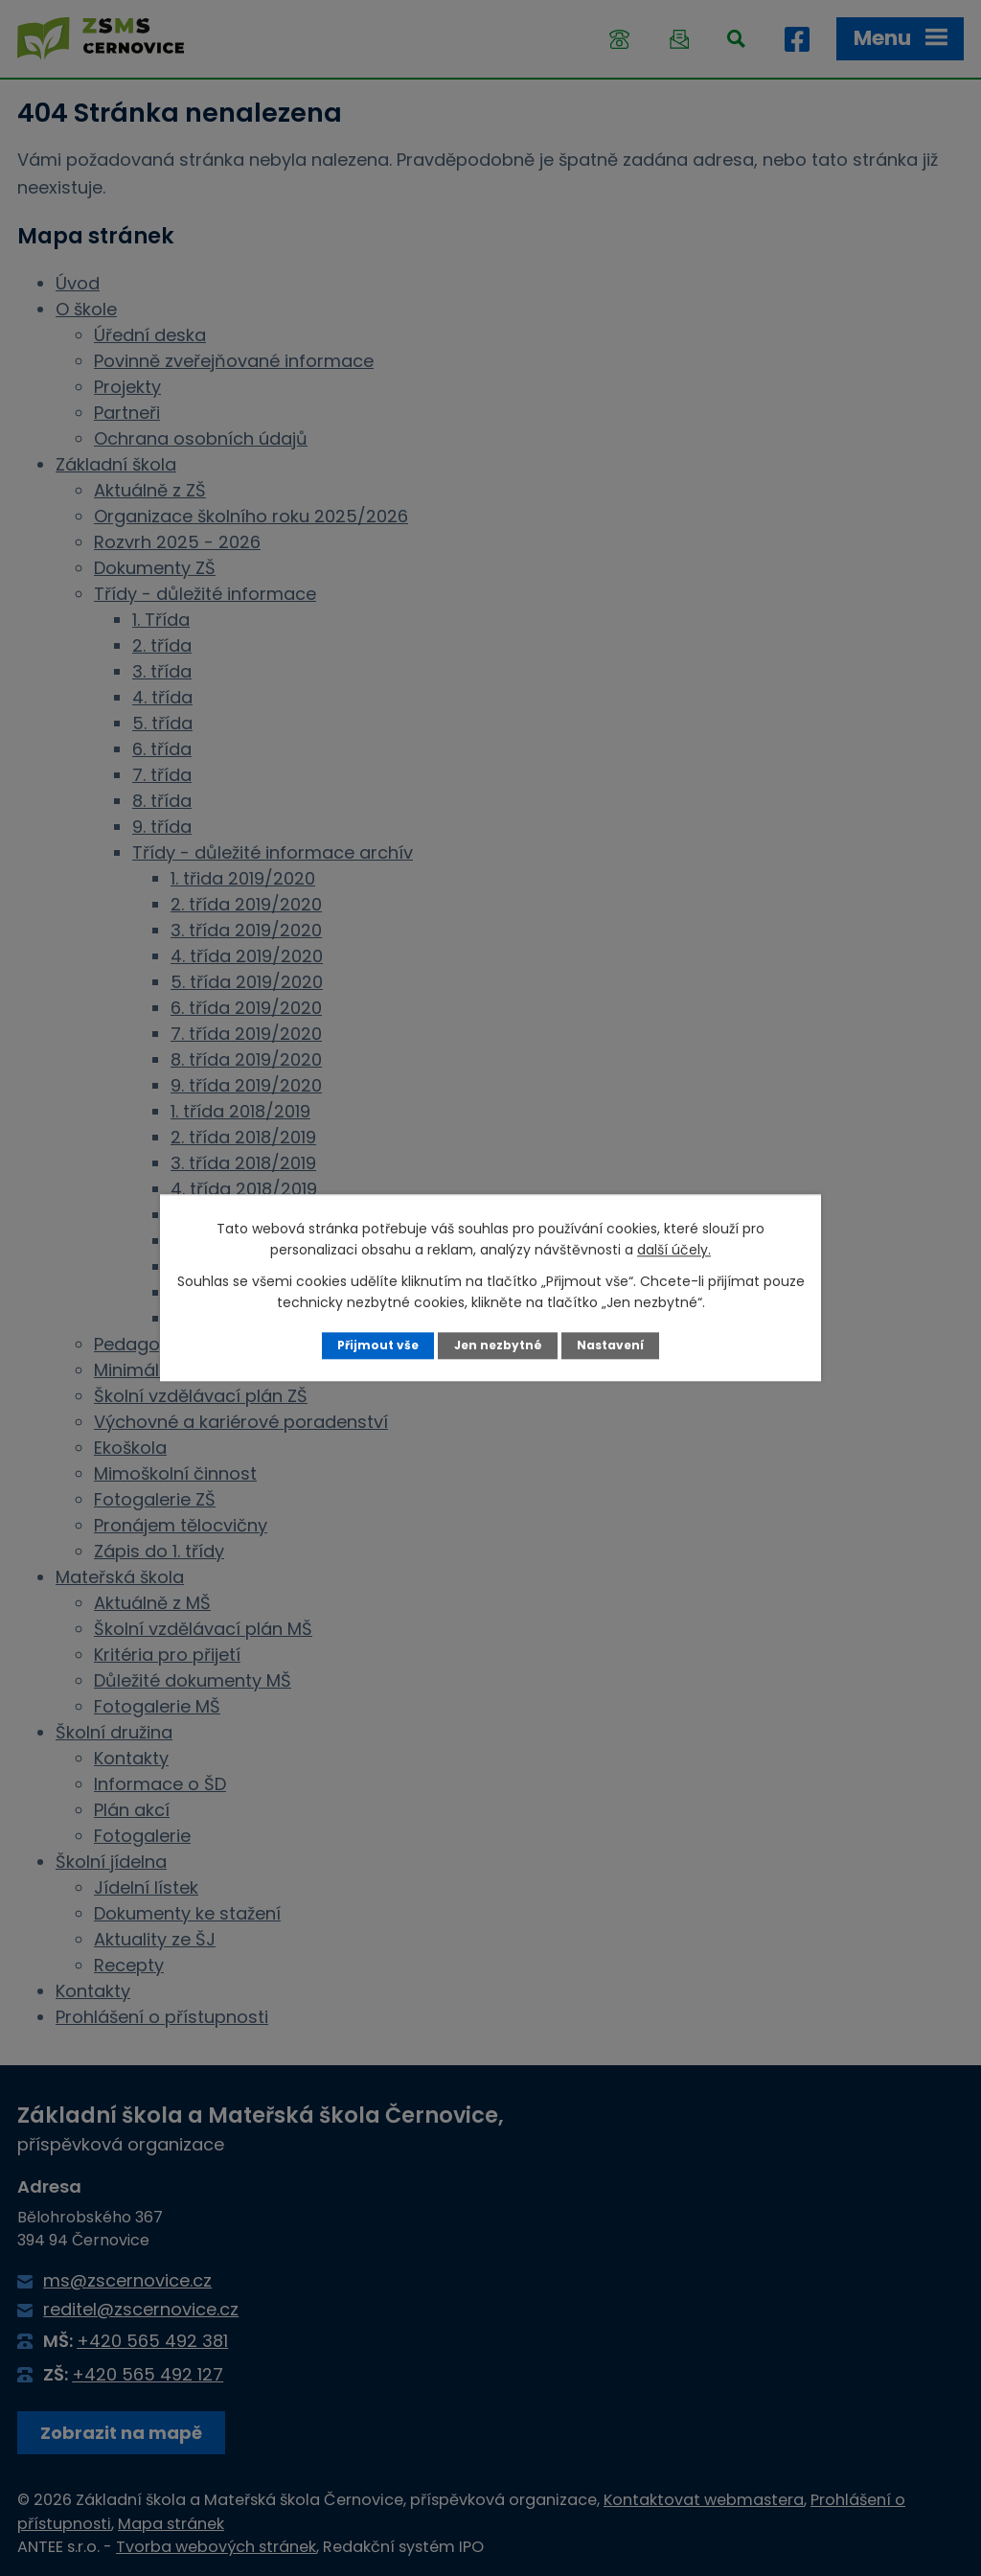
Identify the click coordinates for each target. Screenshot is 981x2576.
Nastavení (613, 1345)
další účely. (674, 1249)
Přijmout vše (375, 1345)
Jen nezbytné (497, 1345)
